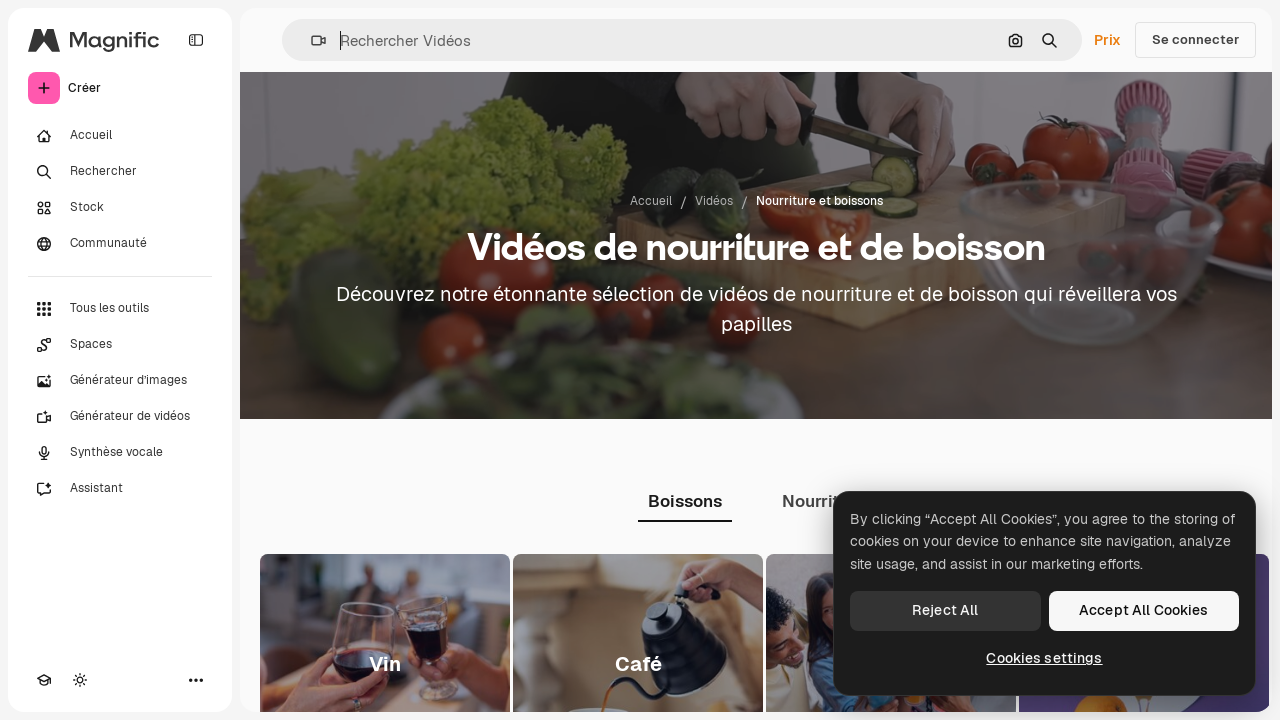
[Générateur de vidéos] (120, 417)
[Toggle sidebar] (196, 40)
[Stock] (120, 208)
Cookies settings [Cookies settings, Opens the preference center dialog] (1044, 658)
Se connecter (1195, 39)
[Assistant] (120, 489)
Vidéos (714, 201)
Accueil (651, 201)
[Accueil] (120, 136)
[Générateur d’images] (120, 381)
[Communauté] (120, 244)
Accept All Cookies (1144, 610)
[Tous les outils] (120, 309)
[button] (310, 40)
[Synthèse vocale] (120, 453)
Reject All (945, 610)
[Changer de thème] (80, 680)
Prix (1107, 40)
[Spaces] (120, 345)
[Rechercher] (120, 172)
